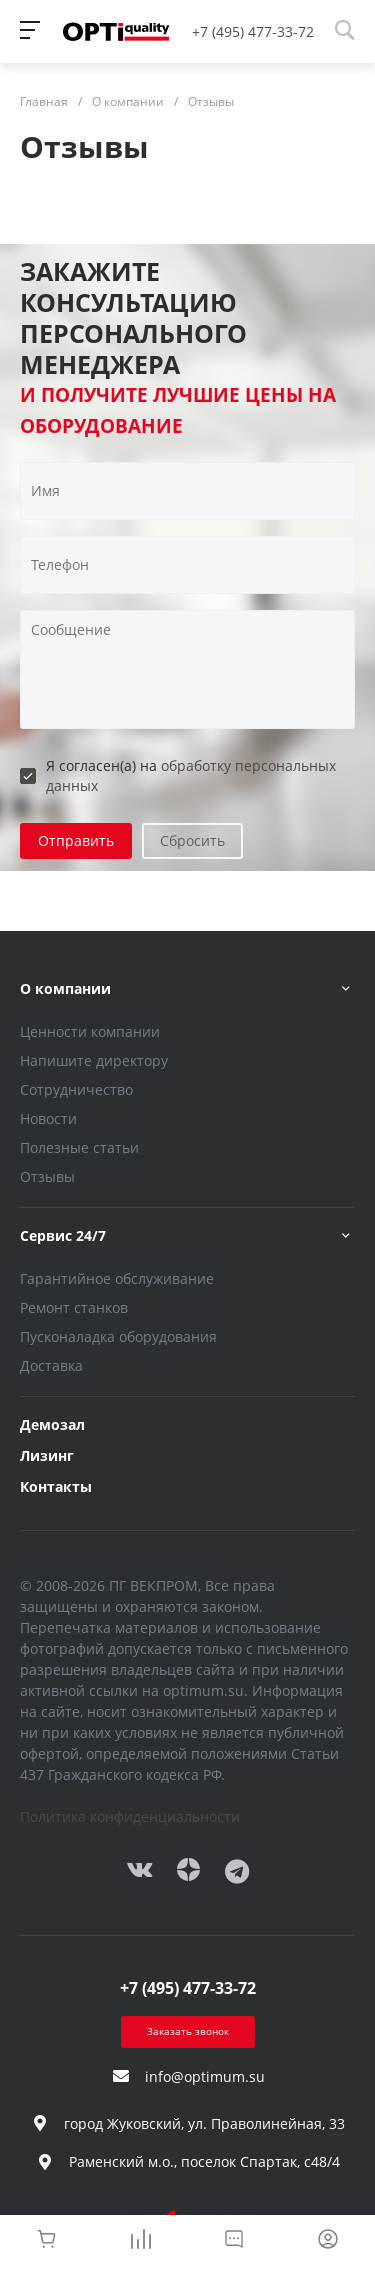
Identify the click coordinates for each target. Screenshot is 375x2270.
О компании (65, 988)
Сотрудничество (76, 1089)
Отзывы (47, 1176)
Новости (48, 1118)
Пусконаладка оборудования (118, 1336)
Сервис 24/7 (63, 1235)
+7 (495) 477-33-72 (253, 31)
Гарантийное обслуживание (117, 1278)
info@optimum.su (205, 2076)
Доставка (51, 1365)
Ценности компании (90, 1031)
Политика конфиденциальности (130, 1816)
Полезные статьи (79, 1147)
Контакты (56, 1486)
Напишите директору (94, 1060)
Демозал (52, 1424)
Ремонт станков (74, 1307)
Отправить (76, 840)
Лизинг (47, 1455)
